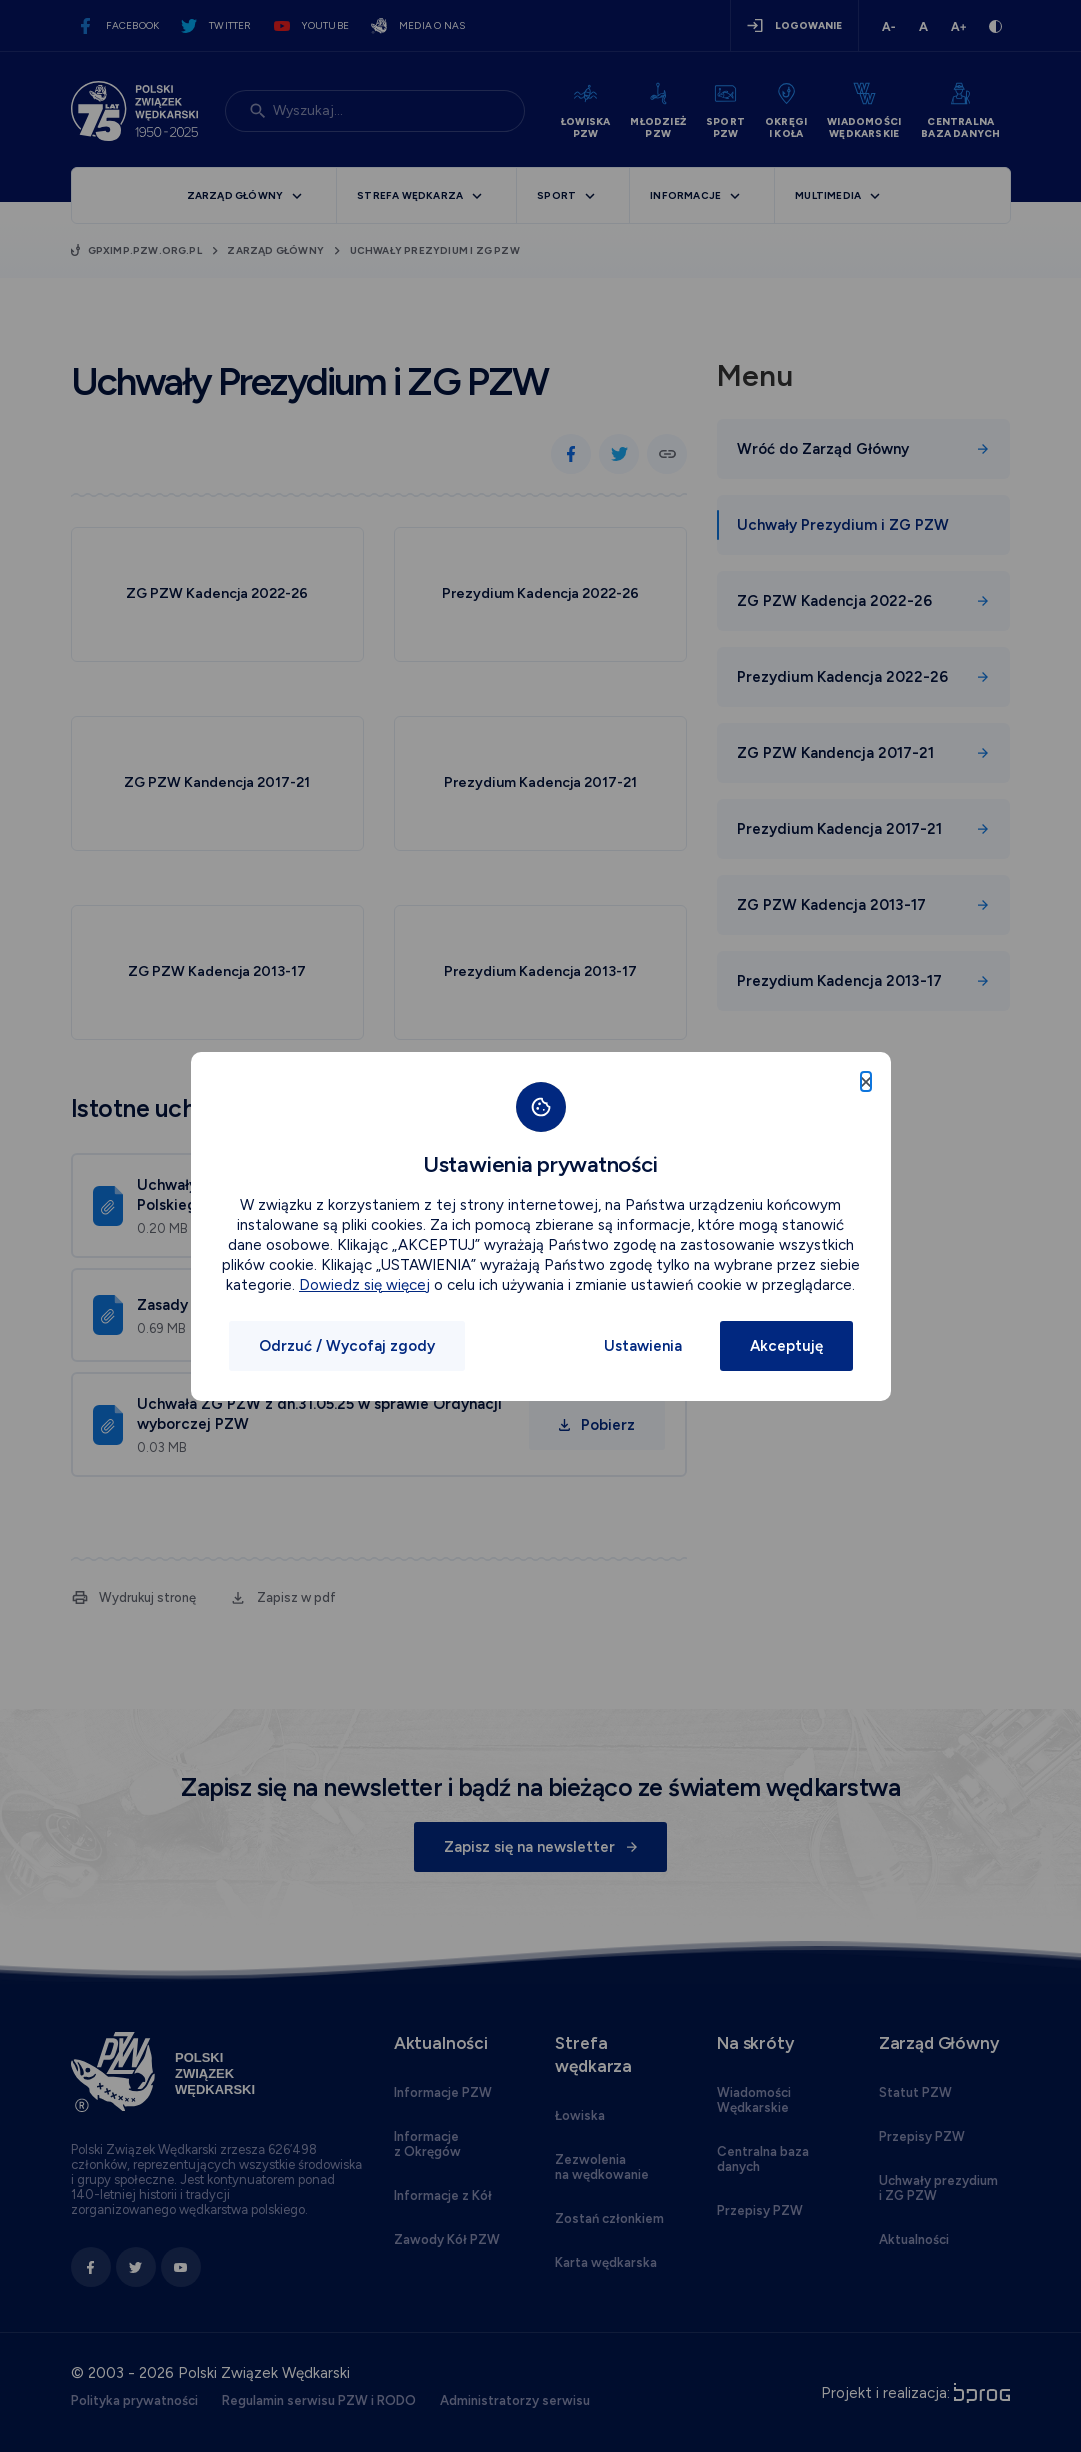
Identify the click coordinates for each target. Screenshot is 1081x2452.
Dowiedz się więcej (364, 1285)
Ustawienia (643, 1346)
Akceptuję (786, 1346)
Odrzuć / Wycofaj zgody (347, 1346)
